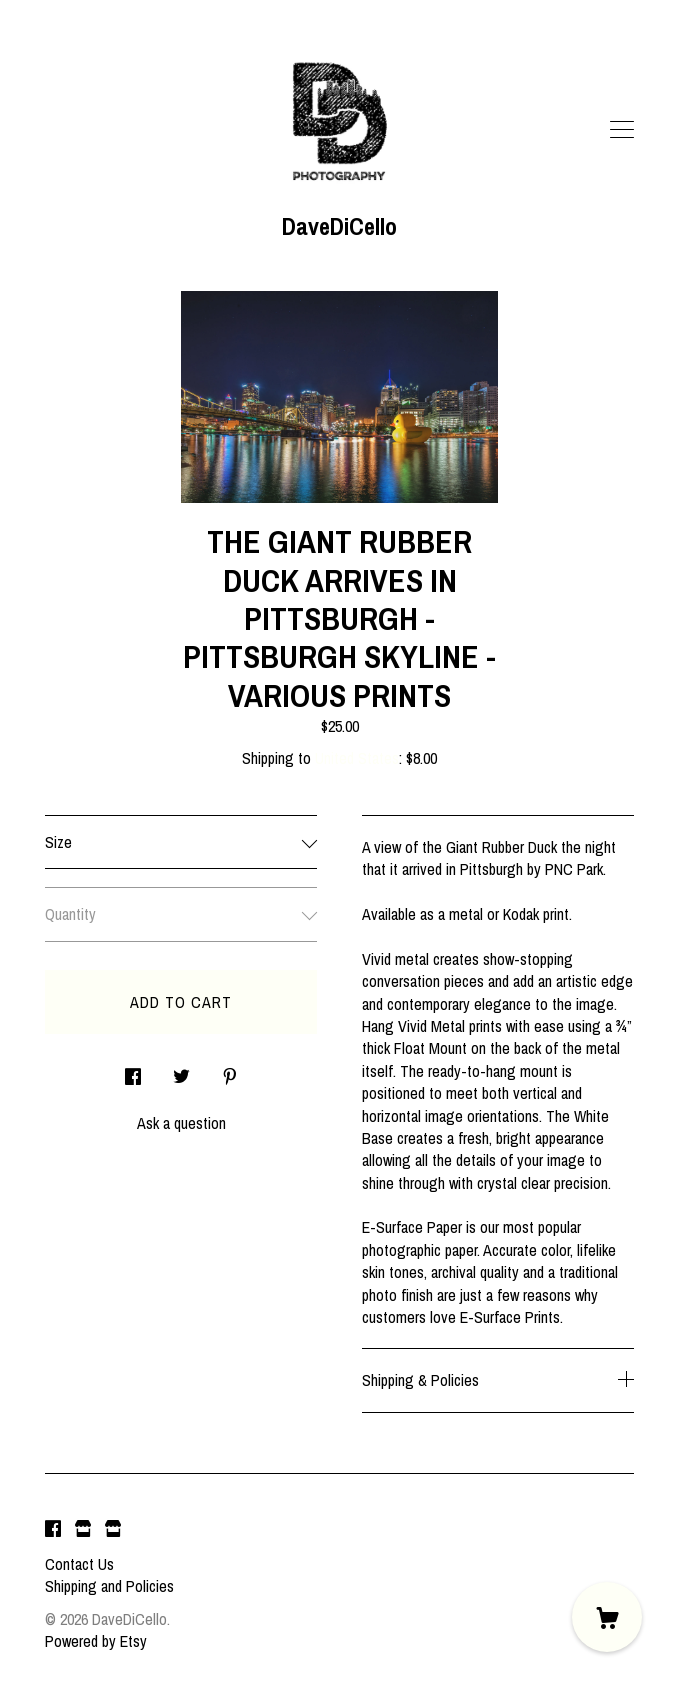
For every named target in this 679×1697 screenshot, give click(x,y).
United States (357, 758)
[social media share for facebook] (133, 1070)
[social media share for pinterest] (230, 1070)
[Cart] (607, 1617)
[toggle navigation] (622, 130)
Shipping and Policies (109, 1586)
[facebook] (53, 1530)
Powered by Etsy (96, 1641)
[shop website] (83, 1530)
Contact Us (79, 1564)
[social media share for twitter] (181, 1070)
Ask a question (181, 1123)
